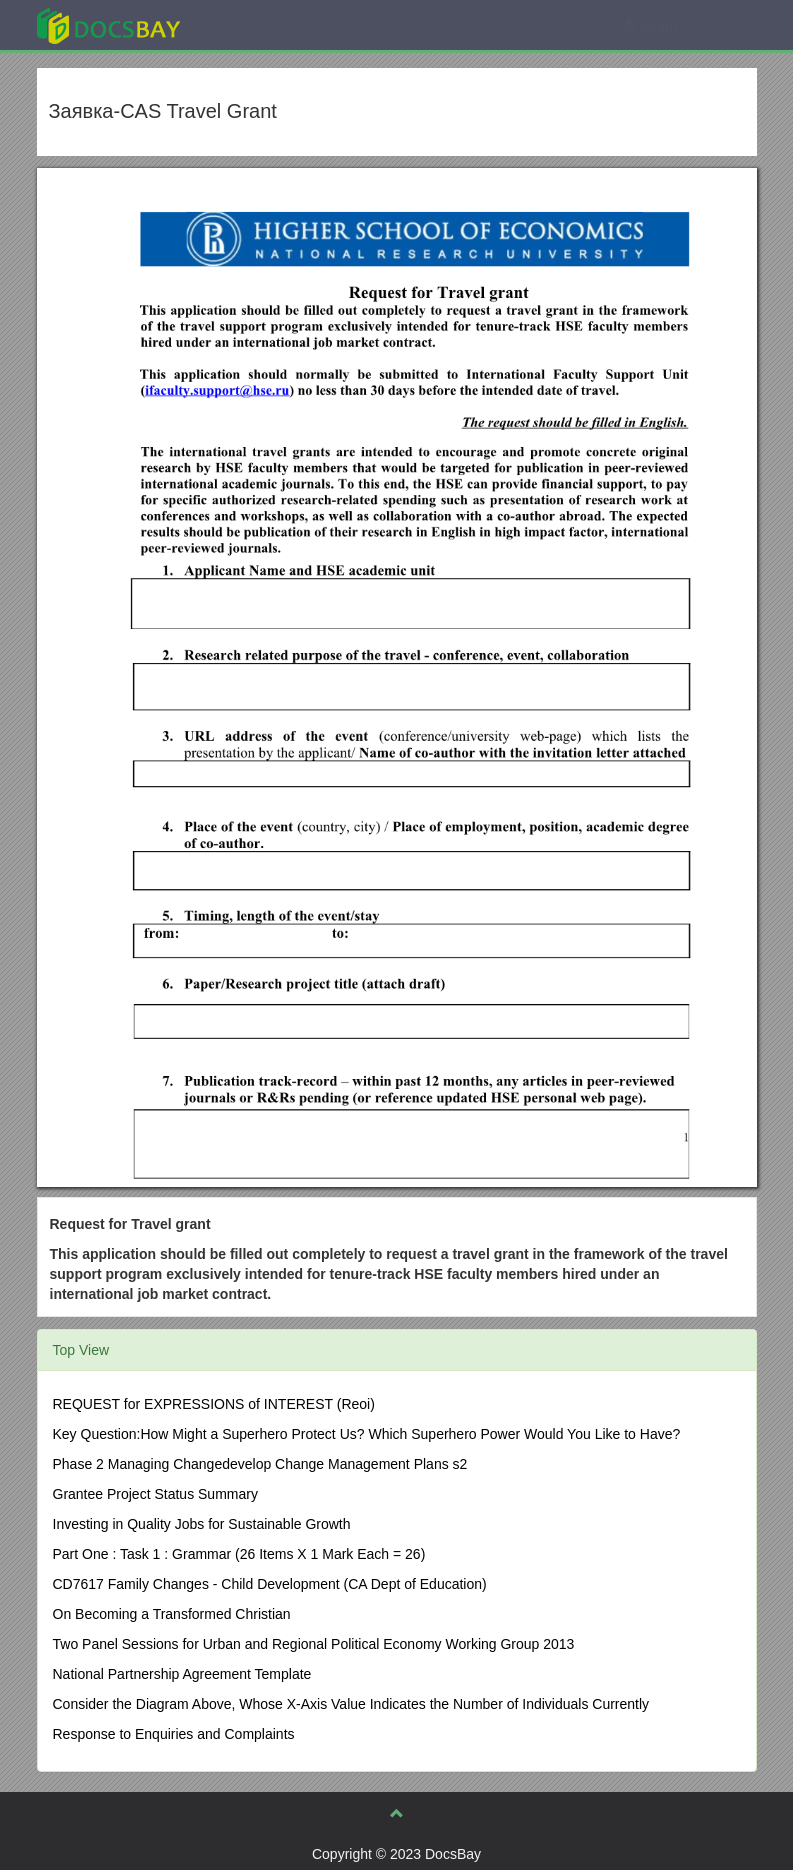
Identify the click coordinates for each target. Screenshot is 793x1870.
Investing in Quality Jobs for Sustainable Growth (202, 1524)
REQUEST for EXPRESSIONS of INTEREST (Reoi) (214, 1404)
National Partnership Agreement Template (182, 1674)
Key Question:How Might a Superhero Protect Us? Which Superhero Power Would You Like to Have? (367, 1434)
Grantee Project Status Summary (155, 1494)
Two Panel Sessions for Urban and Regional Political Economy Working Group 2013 (314, 1644)
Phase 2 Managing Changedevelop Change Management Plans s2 (260, 1464)
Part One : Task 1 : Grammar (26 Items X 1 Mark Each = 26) (239, 1554)
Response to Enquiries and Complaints (174, 1734)
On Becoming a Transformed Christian (172, 1614)
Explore (258, 24)
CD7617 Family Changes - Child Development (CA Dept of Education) (270, 1584)
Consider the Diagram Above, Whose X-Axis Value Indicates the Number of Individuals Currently (351, 1704)
